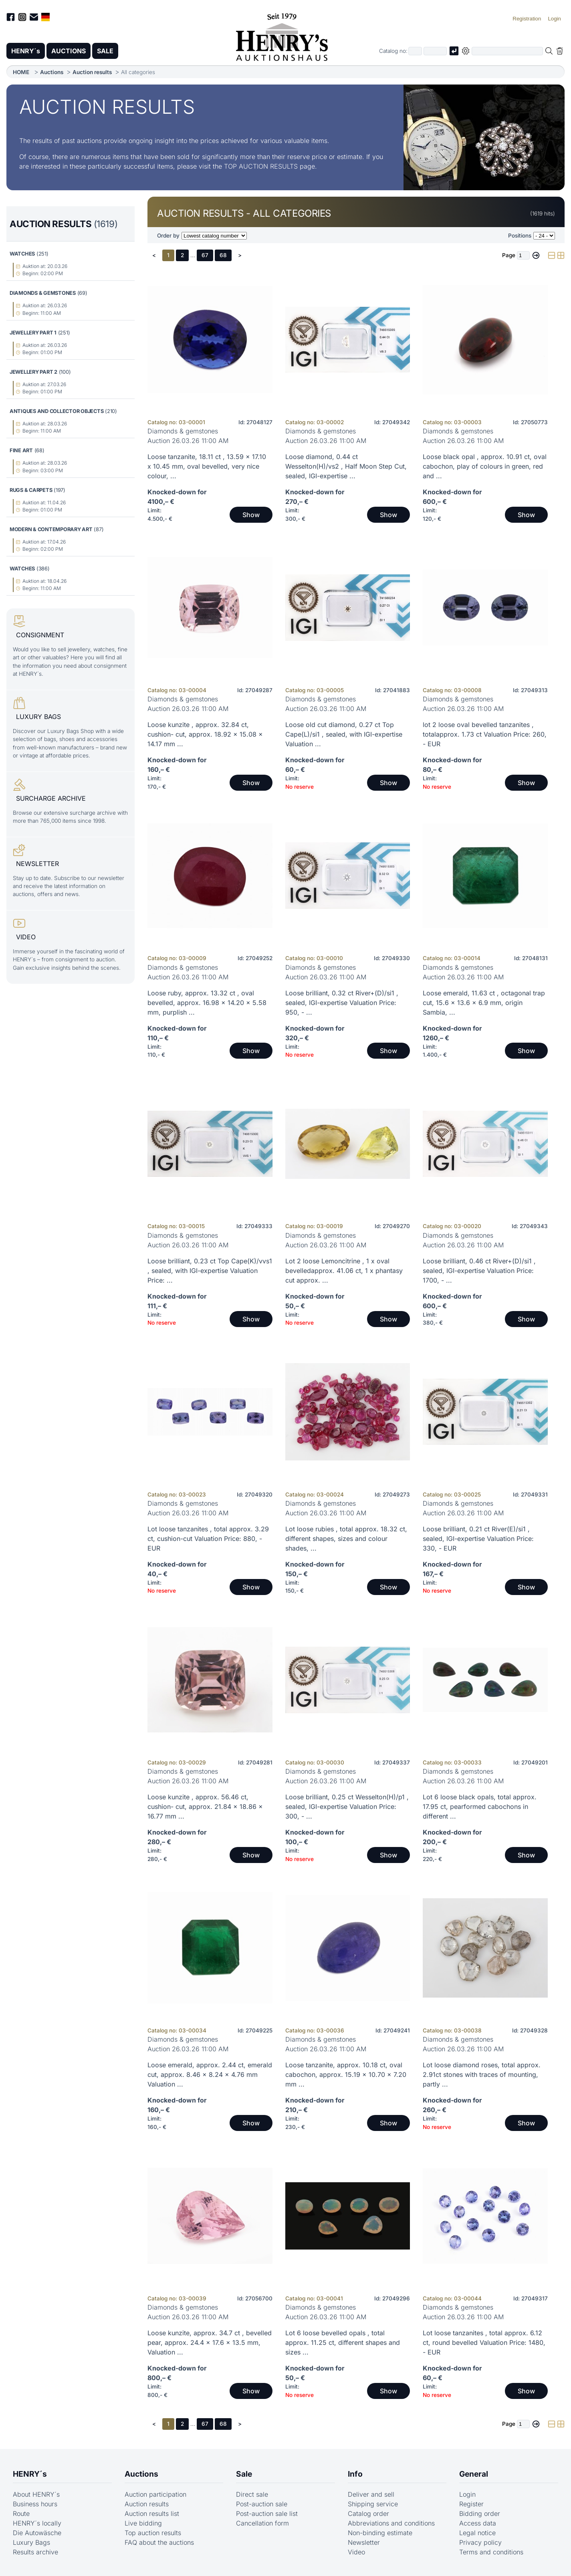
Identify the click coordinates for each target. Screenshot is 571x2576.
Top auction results (153, 2533)
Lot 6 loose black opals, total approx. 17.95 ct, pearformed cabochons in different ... (480, 1806)
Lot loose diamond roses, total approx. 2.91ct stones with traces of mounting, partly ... (482, 2074)
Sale (244, 2474)
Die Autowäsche (37, 2533)
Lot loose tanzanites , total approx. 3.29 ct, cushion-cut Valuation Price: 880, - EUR (208, 1538)
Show (251, 515)
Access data (477, 2523)
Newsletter (364, 2542)
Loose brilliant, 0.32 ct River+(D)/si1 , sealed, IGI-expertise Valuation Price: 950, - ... (341, 1002)
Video (356, 2552)
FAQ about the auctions (159, 2542)
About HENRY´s (36, 2494)
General (473, 2474)
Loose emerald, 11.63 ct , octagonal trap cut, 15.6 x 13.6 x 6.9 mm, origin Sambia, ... (484, 1002)
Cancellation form (262, 2523)
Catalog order (368, 2514)
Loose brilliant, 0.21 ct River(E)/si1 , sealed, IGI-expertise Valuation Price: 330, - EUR (478, 1538)
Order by (168, 235)
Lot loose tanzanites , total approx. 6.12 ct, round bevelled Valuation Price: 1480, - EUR (484, 2342)
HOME (21, 72)
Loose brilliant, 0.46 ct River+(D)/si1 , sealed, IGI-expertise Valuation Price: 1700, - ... (479, 1270)
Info (355, 2474)
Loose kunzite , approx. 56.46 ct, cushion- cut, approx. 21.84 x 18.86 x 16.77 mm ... (205, 1806)
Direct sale (252, 2494)
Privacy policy (480, 2542)
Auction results (92, 72)
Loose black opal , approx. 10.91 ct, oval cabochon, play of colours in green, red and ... (485, 466)
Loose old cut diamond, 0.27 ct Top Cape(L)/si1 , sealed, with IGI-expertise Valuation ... (343, 734)
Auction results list (152, 2514)
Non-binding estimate (380, 2533)
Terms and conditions (491, 2552)
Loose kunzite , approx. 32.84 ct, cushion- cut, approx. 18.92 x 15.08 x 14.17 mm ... (205, 734)
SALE (105, 51)
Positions (519, 235)
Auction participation (155, 2494)
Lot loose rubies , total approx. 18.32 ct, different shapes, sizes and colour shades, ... (346, 1538)
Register (471, 2504)
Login (467, 2494)
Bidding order (479, 2514)
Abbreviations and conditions (391, 2523)
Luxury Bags (31, 2542)
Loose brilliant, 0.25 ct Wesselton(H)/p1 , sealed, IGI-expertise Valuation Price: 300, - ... (347, 1806)
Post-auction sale (261, 2504)
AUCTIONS (68, 51)
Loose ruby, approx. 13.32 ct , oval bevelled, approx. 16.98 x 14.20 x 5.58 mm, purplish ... (206, 1002)
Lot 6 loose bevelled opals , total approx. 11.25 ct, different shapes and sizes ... (342, 2342)
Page (508, 255)
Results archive (35, 2552)
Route (21, 2514)
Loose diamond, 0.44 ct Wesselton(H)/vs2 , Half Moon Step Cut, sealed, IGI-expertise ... (346, 466)
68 (223, 255)
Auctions (51, 72)
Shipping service (373, 2504)
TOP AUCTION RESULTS (261, 166)
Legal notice (477, 2533)
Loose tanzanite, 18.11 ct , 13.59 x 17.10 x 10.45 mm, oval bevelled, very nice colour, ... (206, 466)
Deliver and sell (371, 2494)
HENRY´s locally (37, 2523)
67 (205, 255)
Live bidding (143, 2523)
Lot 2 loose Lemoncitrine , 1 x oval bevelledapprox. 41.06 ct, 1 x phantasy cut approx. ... (344, 1270)
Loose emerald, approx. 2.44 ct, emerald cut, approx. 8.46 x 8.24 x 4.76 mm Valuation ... (209, 2074)
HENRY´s (25, 51)
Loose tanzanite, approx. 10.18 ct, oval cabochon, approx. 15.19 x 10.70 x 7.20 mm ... (345, 2074)
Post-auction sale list (267, 2514)
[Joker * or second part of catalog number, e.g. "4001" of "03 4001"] (435, 51)
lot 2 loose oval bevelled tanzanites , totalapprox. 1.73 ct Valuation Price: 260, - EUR (485, 734)
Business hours (35, 2504)
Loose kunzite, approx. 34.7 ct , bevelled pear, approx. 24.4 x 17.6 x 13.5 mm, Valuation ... (209, 2342)
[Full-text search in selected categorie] (507, 51)
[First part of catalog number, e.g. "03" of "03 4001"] (415, 51)
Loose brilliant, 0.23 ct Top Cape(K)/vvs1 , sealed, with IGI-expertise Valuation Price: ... (209, 1270)
